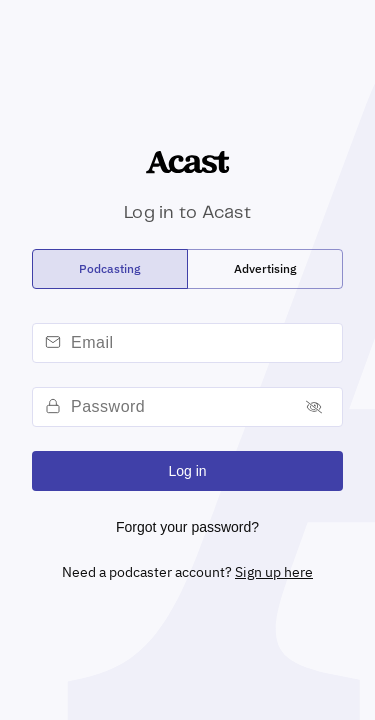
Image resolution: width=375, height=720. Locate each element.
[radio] (110, 269)
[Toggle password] (314, 407)
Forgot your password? (187, 527)
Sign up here (274, 572)
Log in (187, 471)
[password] (179, 407)
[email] (203, 343)
